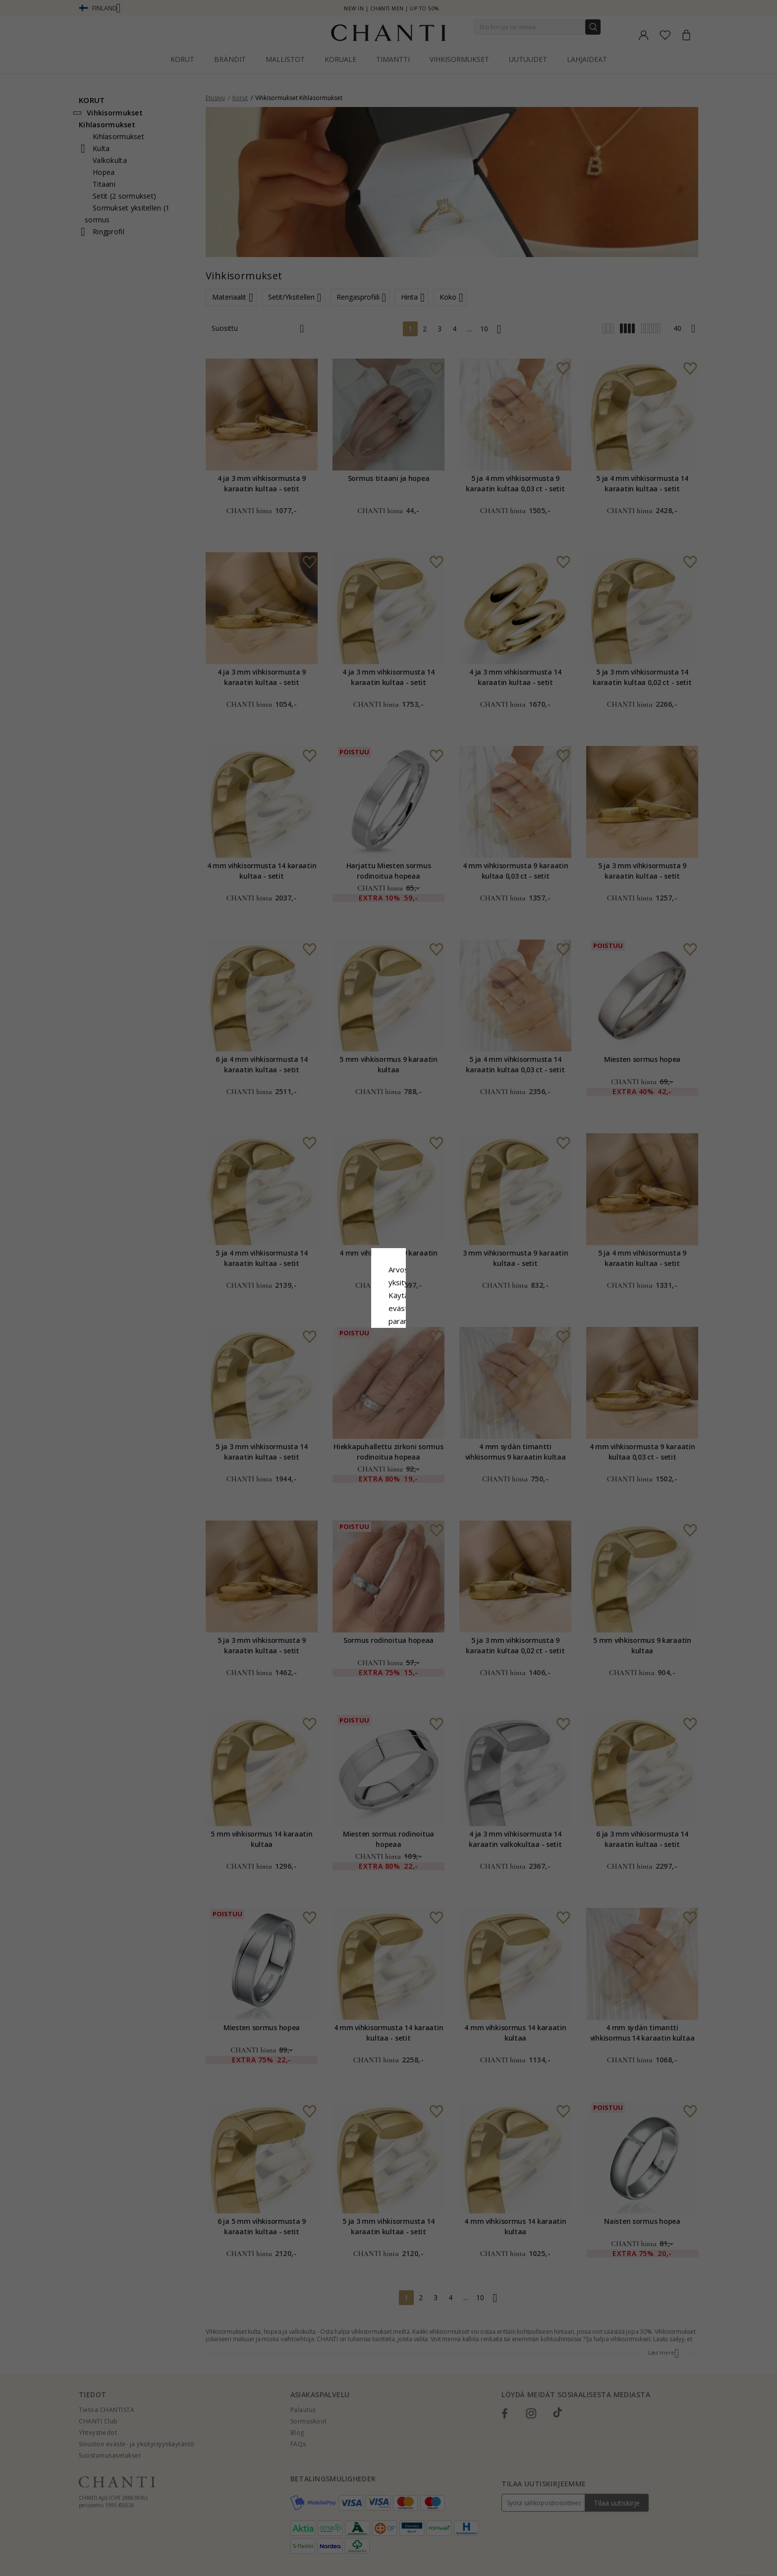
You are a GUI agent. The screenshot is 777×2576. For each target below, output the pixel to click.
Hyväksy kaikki (388, 1347)
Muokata (432, 1369)
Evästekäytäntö (421, 1298)
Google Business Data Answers (389, 1323)
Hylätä (344, 1369)
